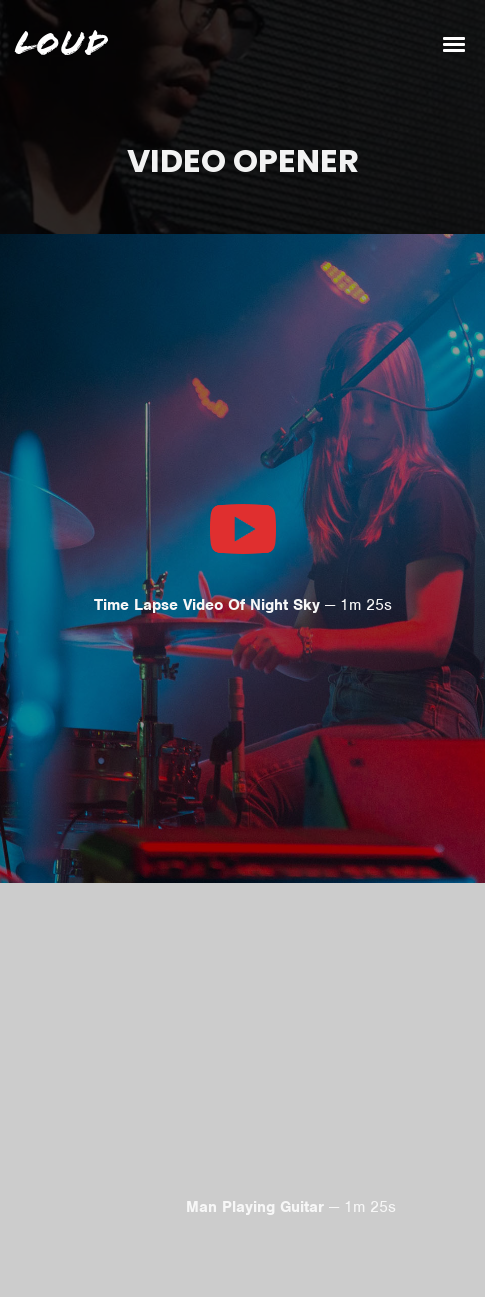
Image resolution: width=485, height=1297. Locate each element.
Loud (61, 44)
